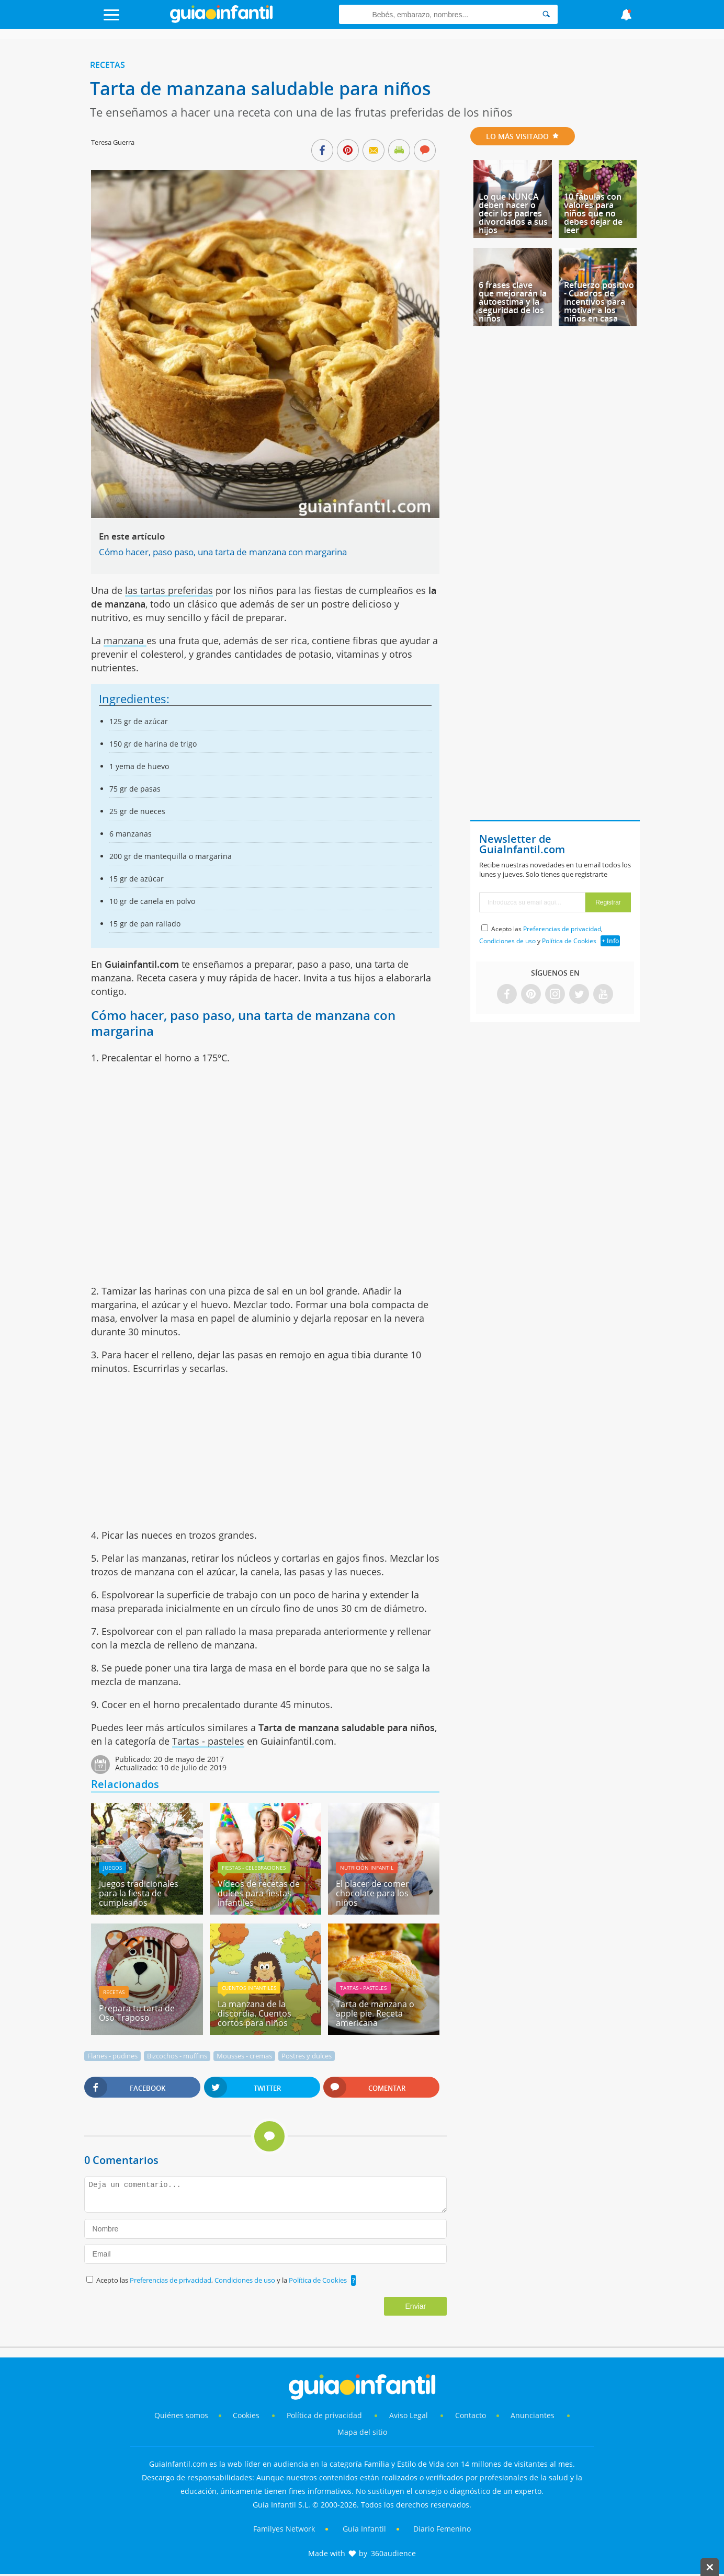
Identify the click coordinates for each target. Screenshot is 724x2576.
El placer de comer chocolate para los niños (372, 1893)
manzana (125, 640)
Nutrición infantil (366, 1867)
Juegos (112, 1867)
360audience (393, 2553)
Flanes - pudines (112, 2055)
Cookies (247, 2415)
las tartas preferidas (169, 590)
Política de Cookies (318, 2280)
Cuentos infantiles (249, 1987)
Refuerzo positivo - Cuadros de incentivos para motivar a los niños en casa (599, 301)
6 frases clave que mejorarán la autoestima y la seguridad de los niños (513, 301)
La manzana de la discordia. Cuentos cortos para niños (254, 2013)
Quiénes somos (181, 2415)
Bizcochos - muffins (177, 2055)
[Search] (546, 14)
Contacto (470, 2415)
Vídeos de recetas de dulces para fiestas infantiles (259, 1893)
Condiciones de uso (245, 2280)
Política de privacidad (325, 2415)
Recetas (107, 65)
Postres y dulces (306, 2055)
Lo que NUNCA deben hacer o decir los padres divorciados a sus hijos (513, 213)
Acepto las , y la (222, 2280)
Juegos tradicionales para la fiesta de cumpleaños (138, 1893)
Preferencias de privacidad (170, 2280)
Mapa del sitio (362, 2432)
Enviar (415, 2306)
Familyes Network (284, 2529)
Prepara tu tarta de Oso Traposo (137, 2012)
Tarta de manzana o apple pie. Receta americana (375, 2013)
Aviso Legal (408, 2415)
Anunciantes (533, 2415)
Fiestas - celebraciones (254, 1867)
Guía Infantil (364, 2529)
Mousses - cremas (244, 2055)
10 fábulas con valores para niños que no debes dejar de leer (593, 213)
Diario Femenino (442, 2529)
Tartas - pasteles (208, 1741)
